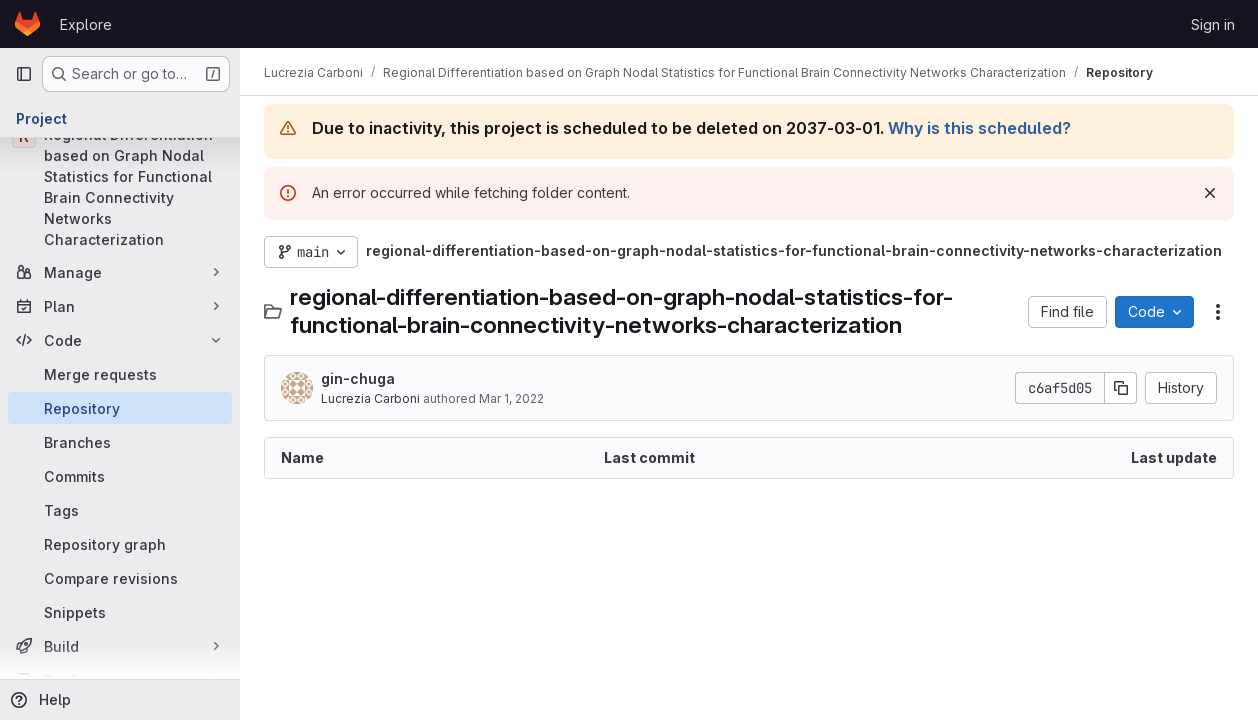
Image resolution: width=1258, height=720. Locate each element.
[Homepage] (27, 24)
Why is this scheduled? (979, 128)
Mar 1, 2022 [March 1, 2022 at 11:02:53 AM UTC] (511, 398)
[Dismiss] (1210, 193)
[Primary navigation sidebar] (24, 74)
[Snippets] (120, 612)
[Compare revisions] (120, 578)
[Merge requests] (120, 374)
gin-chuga (358, 378)
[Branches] (120, 442)
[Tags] (120, 510)
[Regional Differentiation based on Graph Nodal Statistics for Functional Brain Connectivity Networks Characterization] (120, 187)
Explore (86, 24)
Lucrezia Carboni (370, 398)
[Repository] (120, 408)
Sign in (1213, 24)
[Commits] (120, 476)
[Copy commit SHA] (1121, 388)
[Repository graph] (120, 544)
